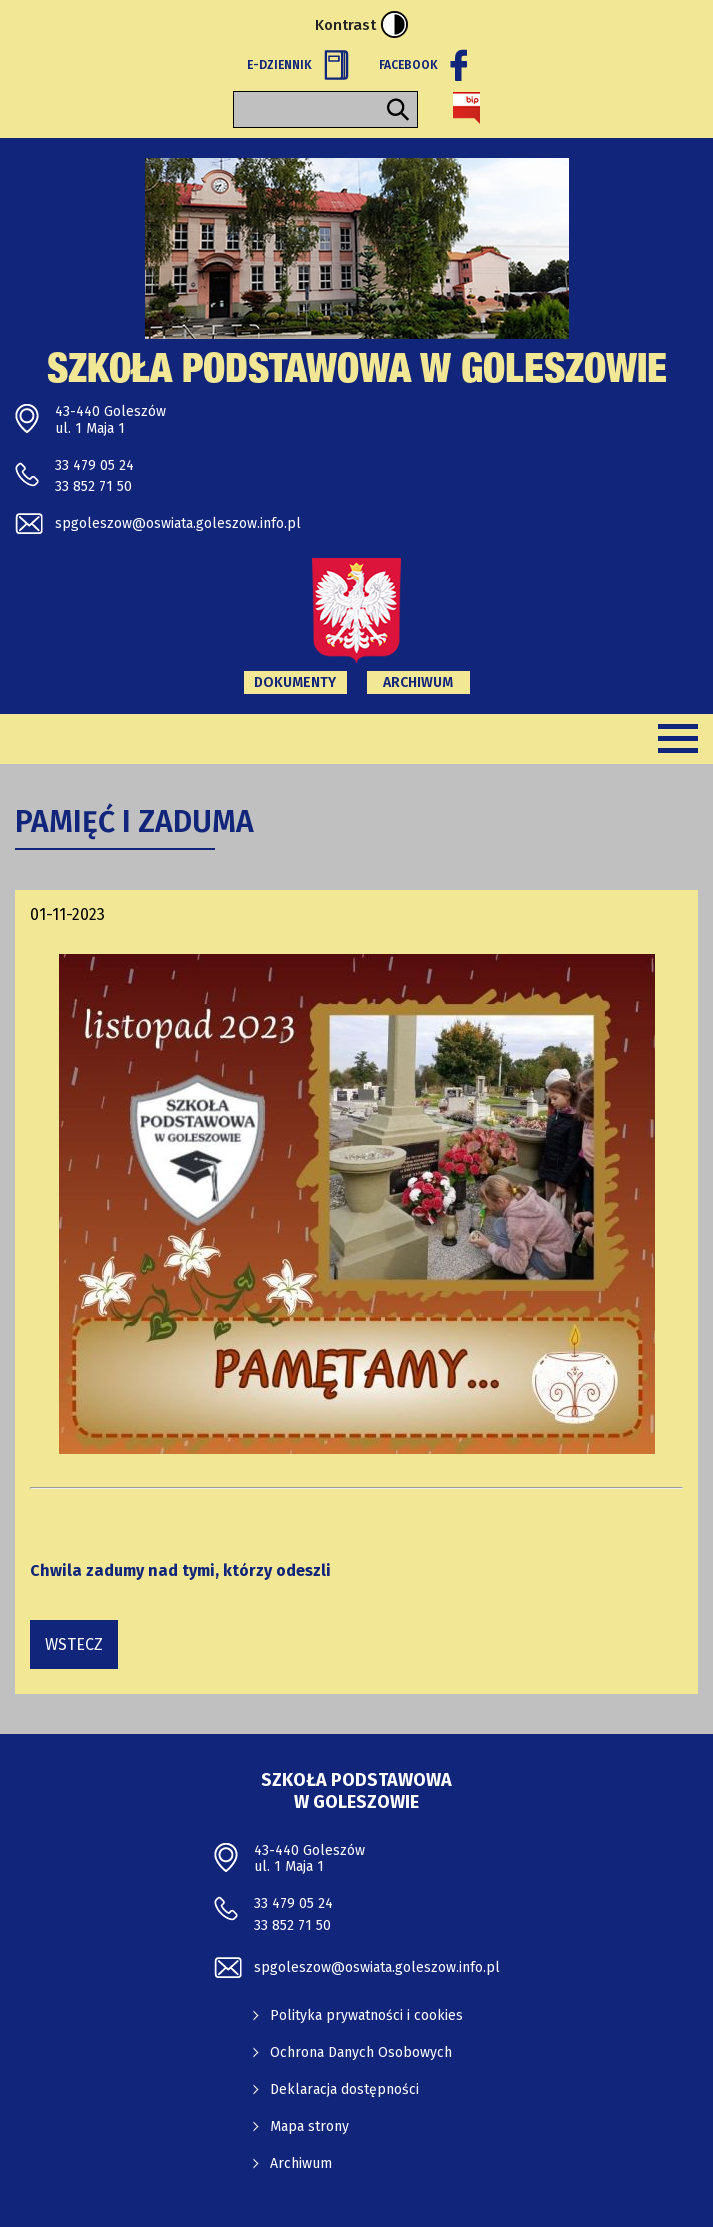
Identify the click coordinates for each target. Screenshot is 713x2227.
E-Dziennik (298, 65)
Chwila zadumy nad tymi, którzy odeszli (180, 1570)
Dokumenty (295, 682)
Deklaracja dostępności (344, 2089)
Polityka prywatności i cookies (366, 2015)
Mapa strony (309, 2126)
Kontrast (361, 24)
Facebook (423, 65)
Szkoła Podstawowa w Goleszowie (357, 373)
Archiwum (418, 682)
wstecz (74, 1644)
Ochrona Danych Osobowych (361, 2052)
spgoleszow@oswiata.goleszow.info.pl (178, 523)
